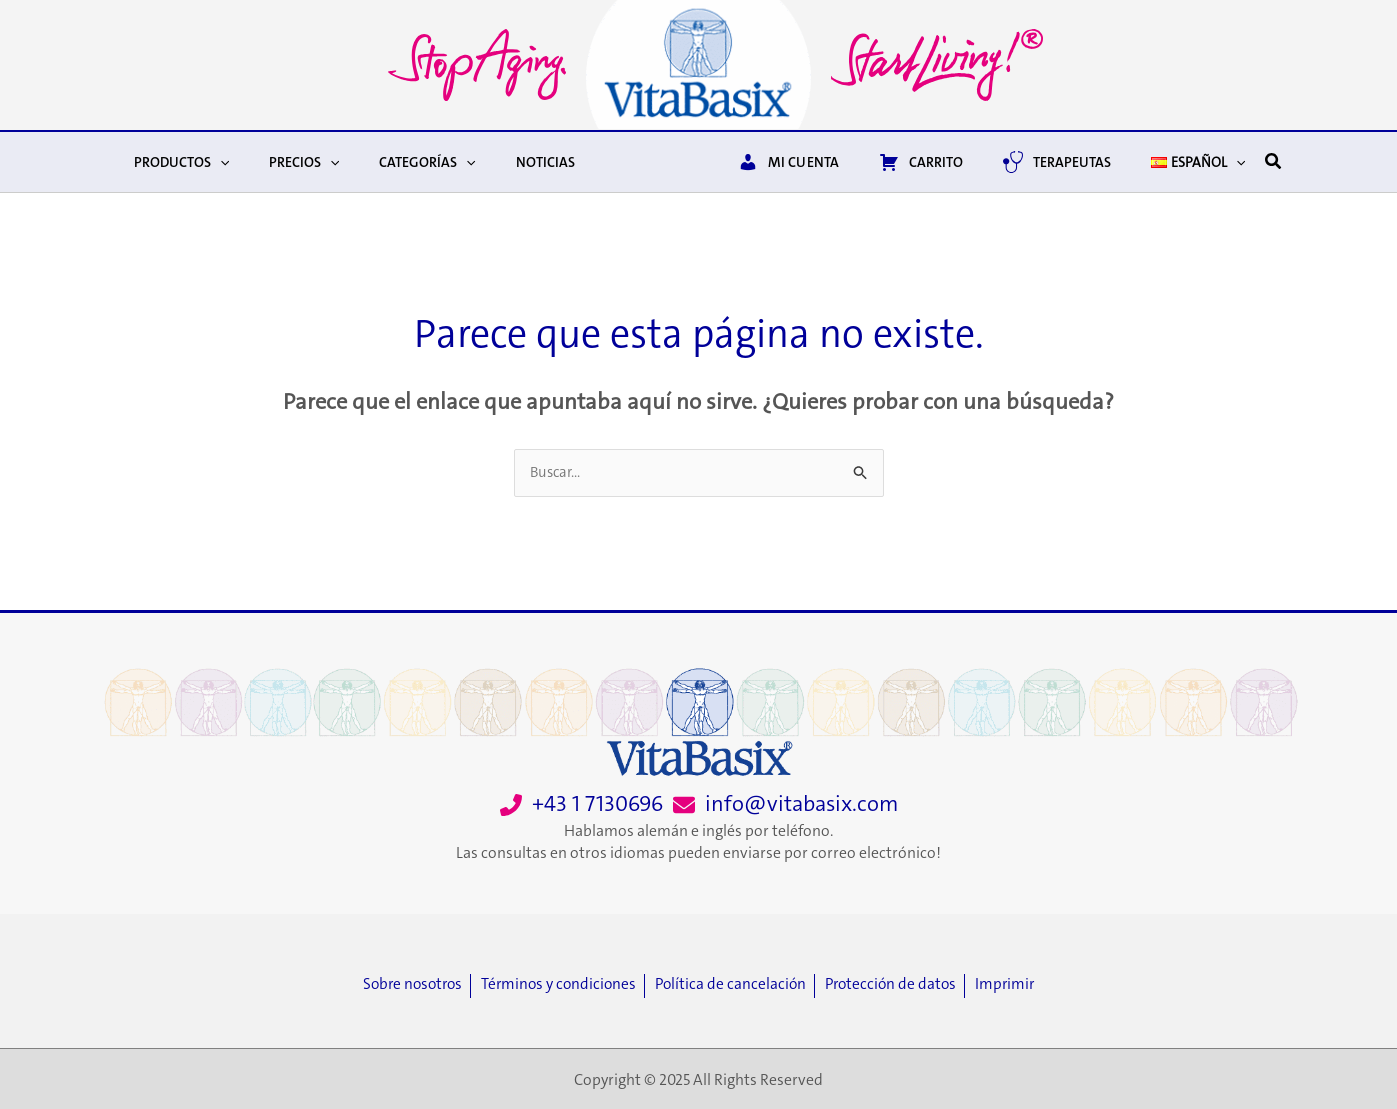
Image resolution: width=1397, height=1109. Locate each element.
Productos (175, 162)
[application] (214, 162)
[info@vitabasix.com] (785, 804)
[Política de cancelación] (737, 985)
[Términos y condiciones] (559, 985)
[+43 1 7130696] (581, 804)
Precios (286, 162)
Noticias (503, 162)
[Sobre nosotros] (406, 985)
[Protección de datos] (903, 985)
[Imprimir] (1017, 985)
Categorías (397, 162)
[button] (1274, 162)
